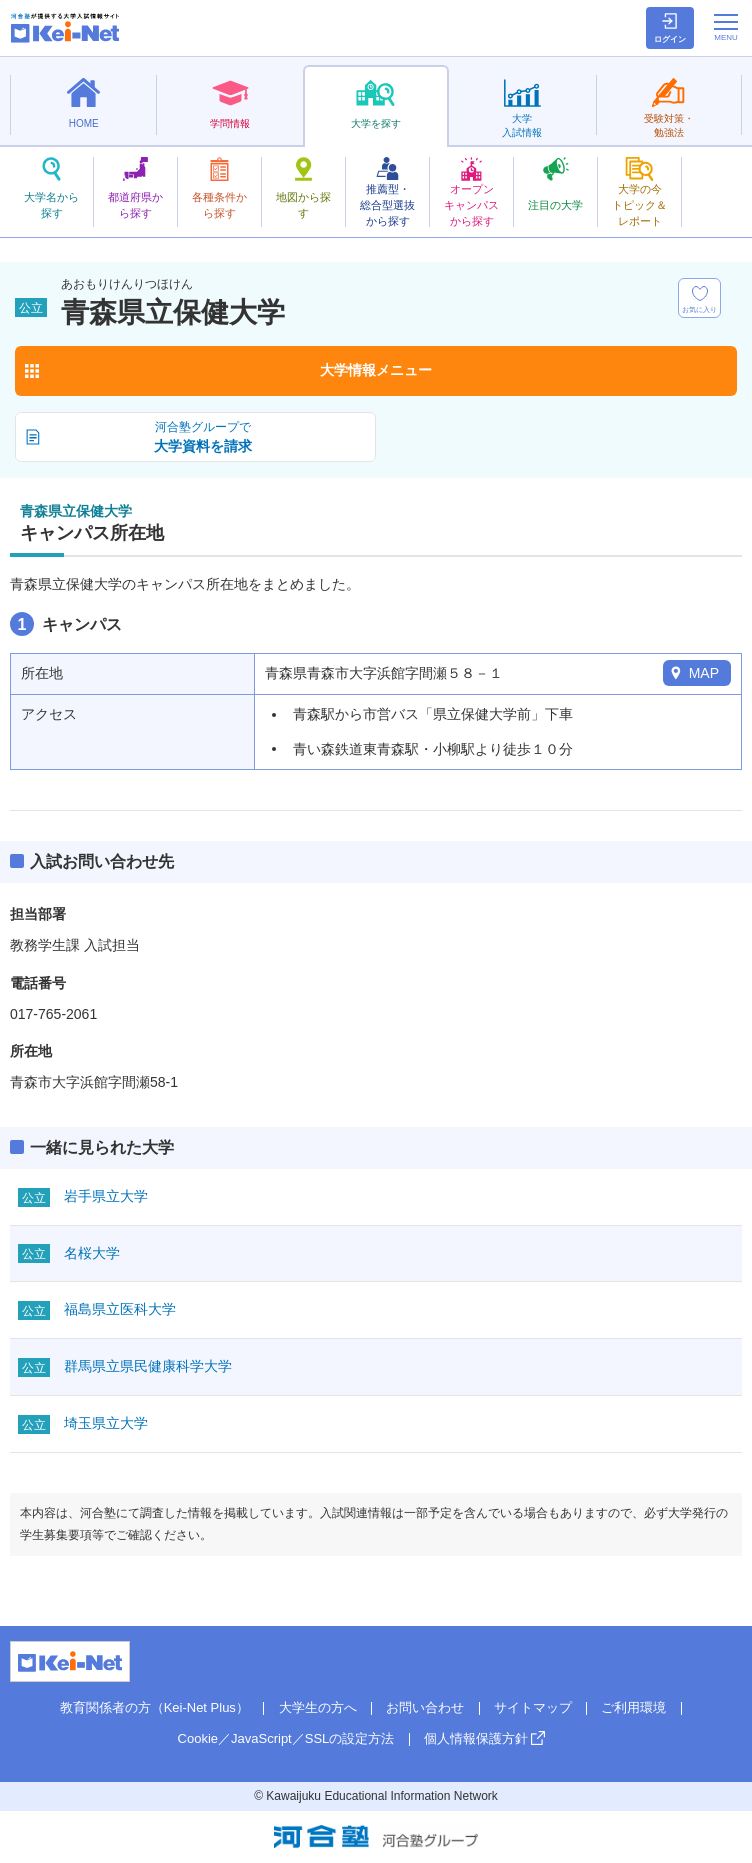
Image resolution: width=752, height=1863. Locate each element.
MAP (704, 673)
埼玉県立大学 (106, 1423)
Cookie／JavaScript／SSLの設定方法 (286, 1738)
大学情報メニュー (376, 370)
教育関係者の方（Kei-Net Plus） (154, 1707)
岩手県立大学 (106, 1196)
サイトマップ (533, 1707)
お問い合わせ (425, 1707)
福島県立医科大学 (120, 1309)
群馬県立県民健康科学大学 (148, 1366)
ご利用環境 (633, 1707)
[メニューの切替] (726, 27)
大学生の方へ (318, 1707)
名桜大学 (92, 1253)
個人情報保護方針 (476, 1738)
